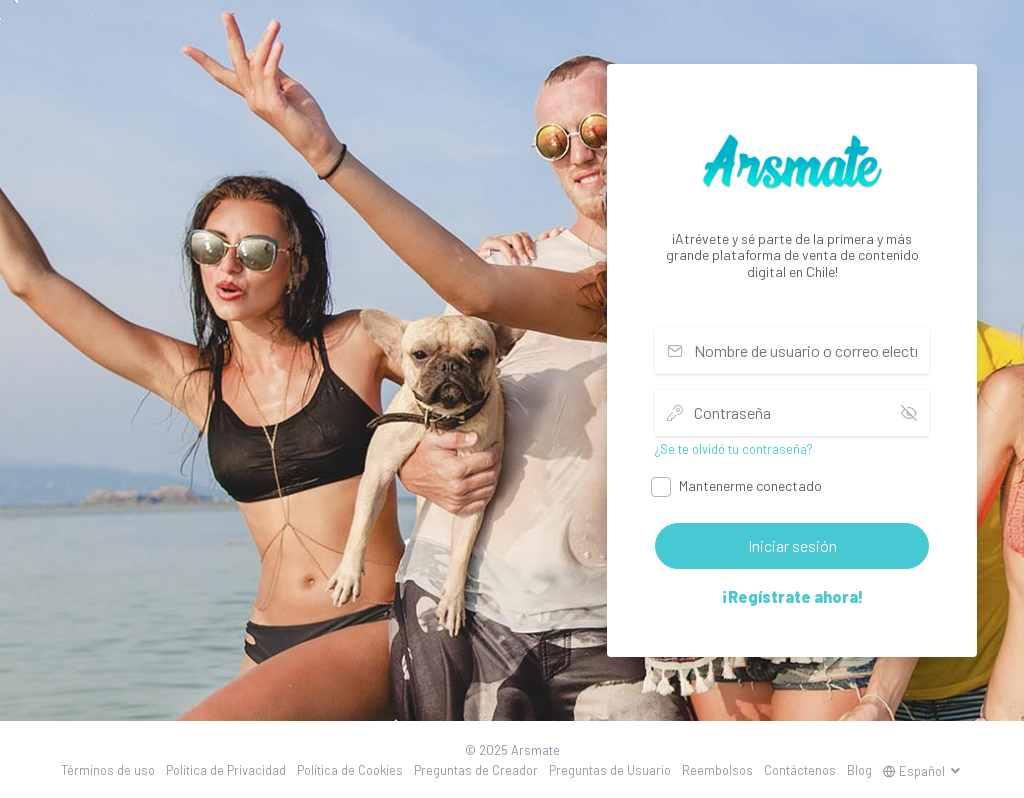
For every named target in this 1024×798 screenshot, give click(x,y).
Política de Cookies (350, 770)
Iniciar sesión (792, 545)
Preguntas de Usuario (610, 770)
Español (915, 771)
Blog (859, 770)
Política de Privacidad (226, 770)
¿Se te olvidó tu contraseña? (734, 449)
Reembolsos (717, 770)
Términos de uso (108, 770)
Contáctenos (800, 770)
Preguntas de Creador (476, 770)
